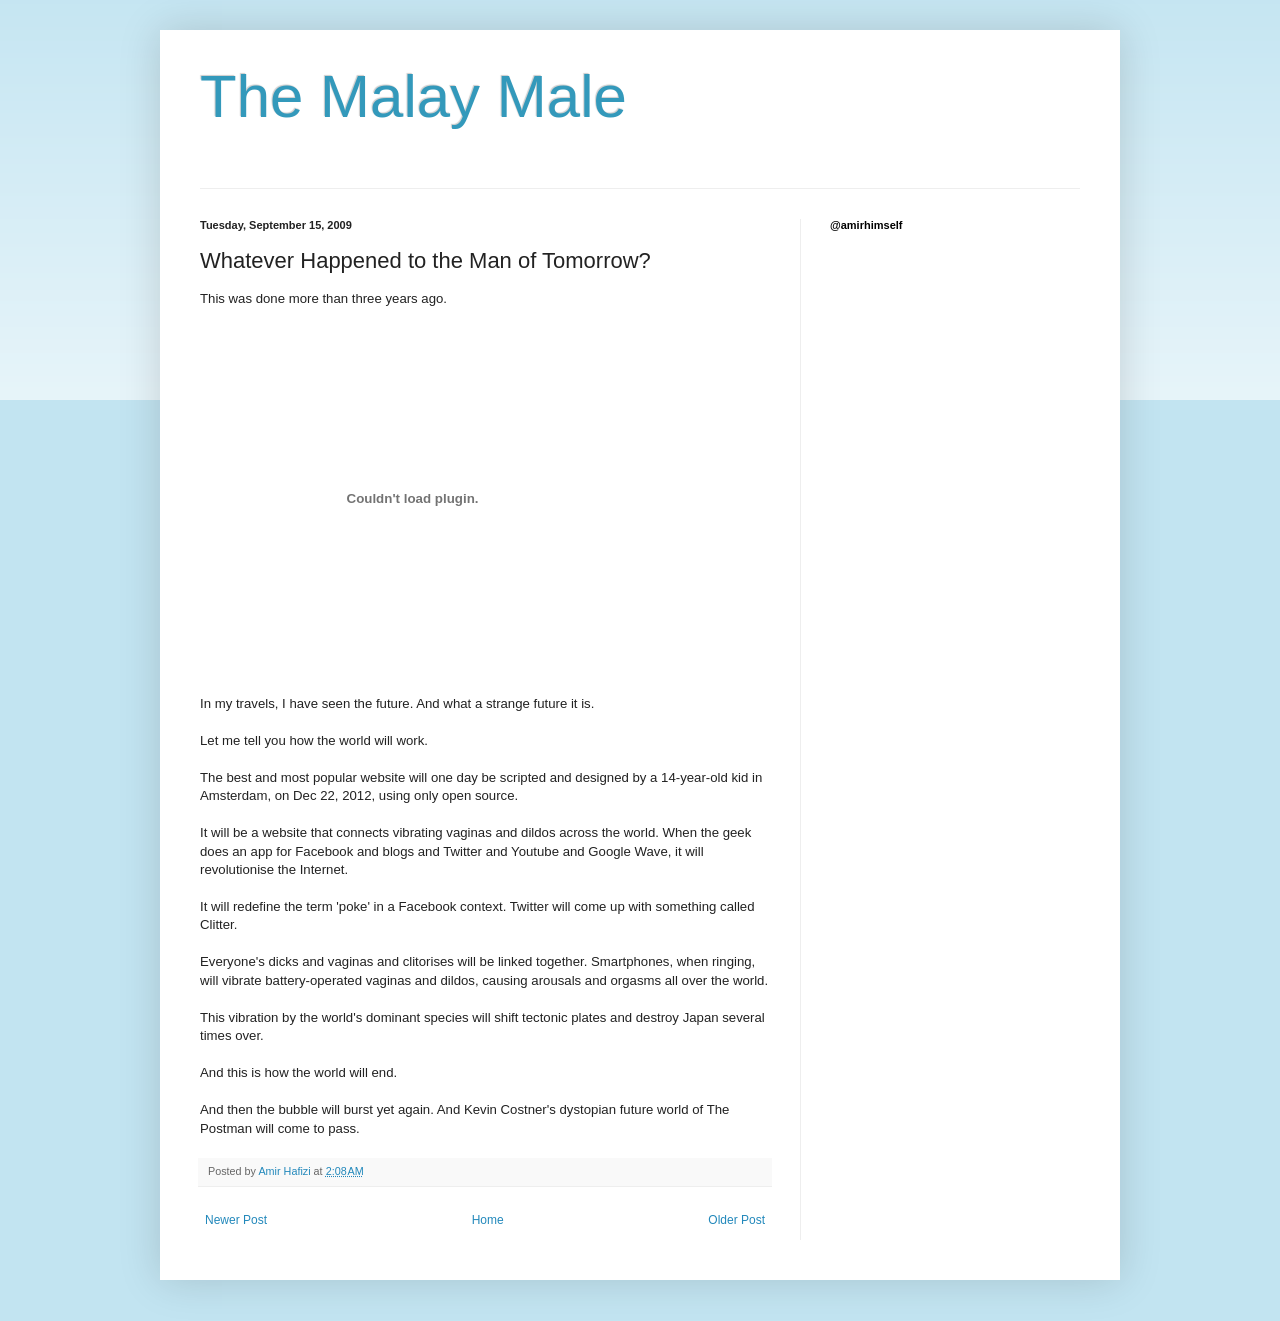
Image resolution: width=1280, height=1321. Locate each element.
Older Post (736, 1220)
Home (488, 1220)
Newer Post (236, 1220)
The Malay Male (413, 96)
